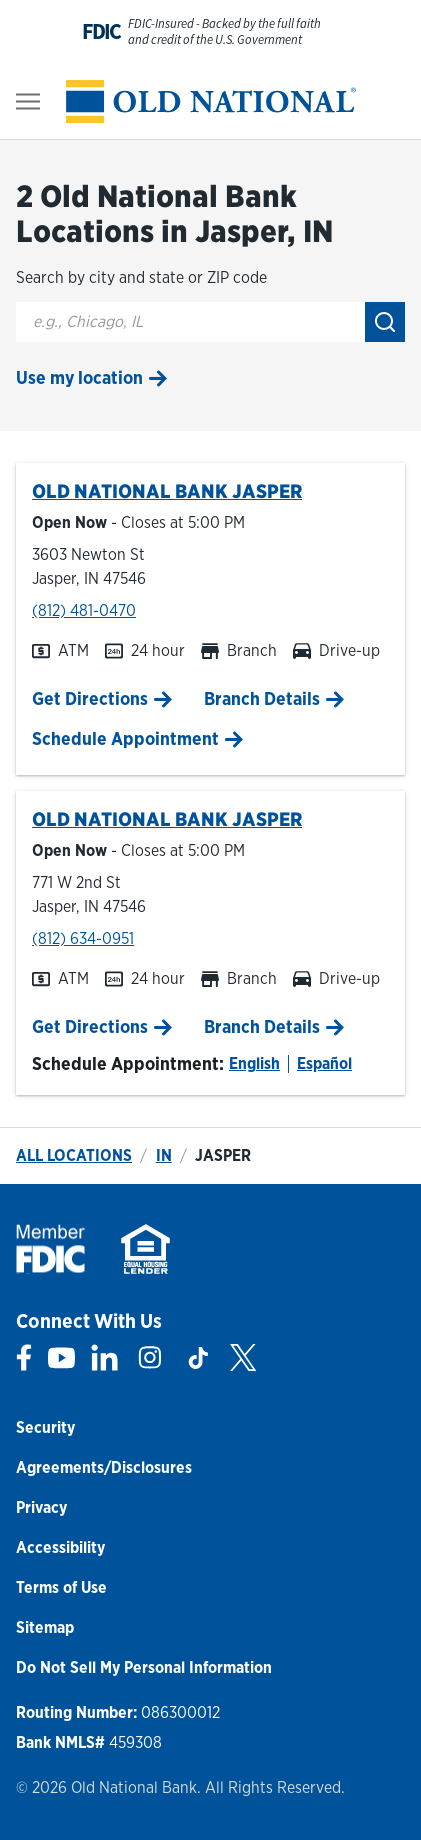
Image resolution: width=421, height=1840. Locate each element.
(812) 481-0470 (84, 610)
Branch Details (262, 698)
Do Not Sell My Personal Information (144, 1667)
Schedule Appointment (125, 738)
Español (324, 1063)
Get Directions (90, 698)
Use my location (79, 377)
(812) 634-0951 (83, 938)
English (254, 1063)
